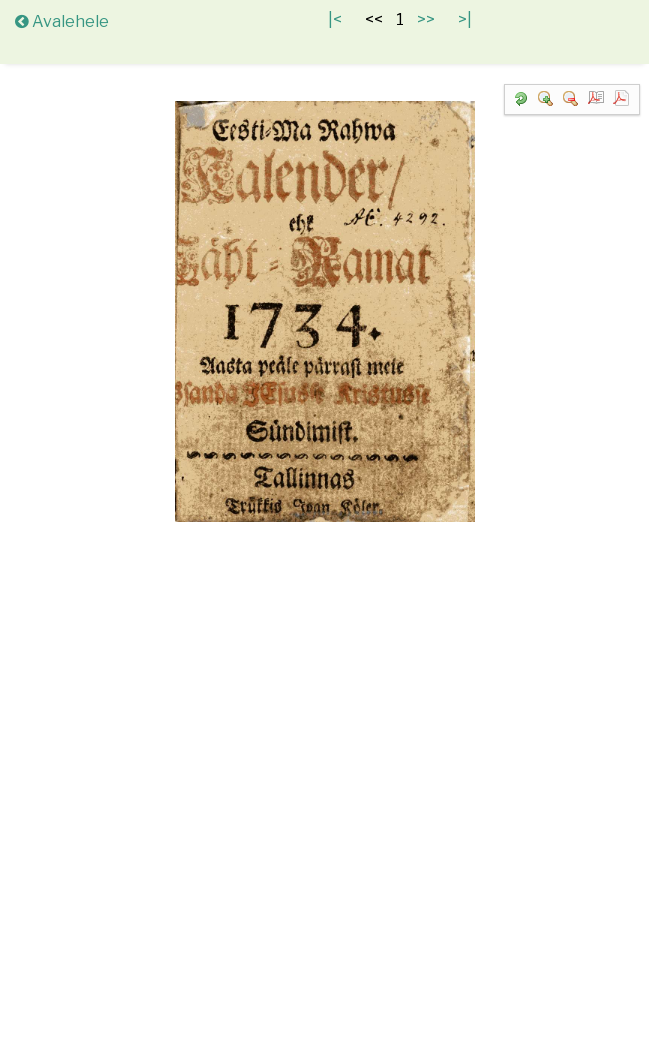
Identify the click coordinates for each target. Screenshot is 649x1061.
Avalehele (62, 21)
